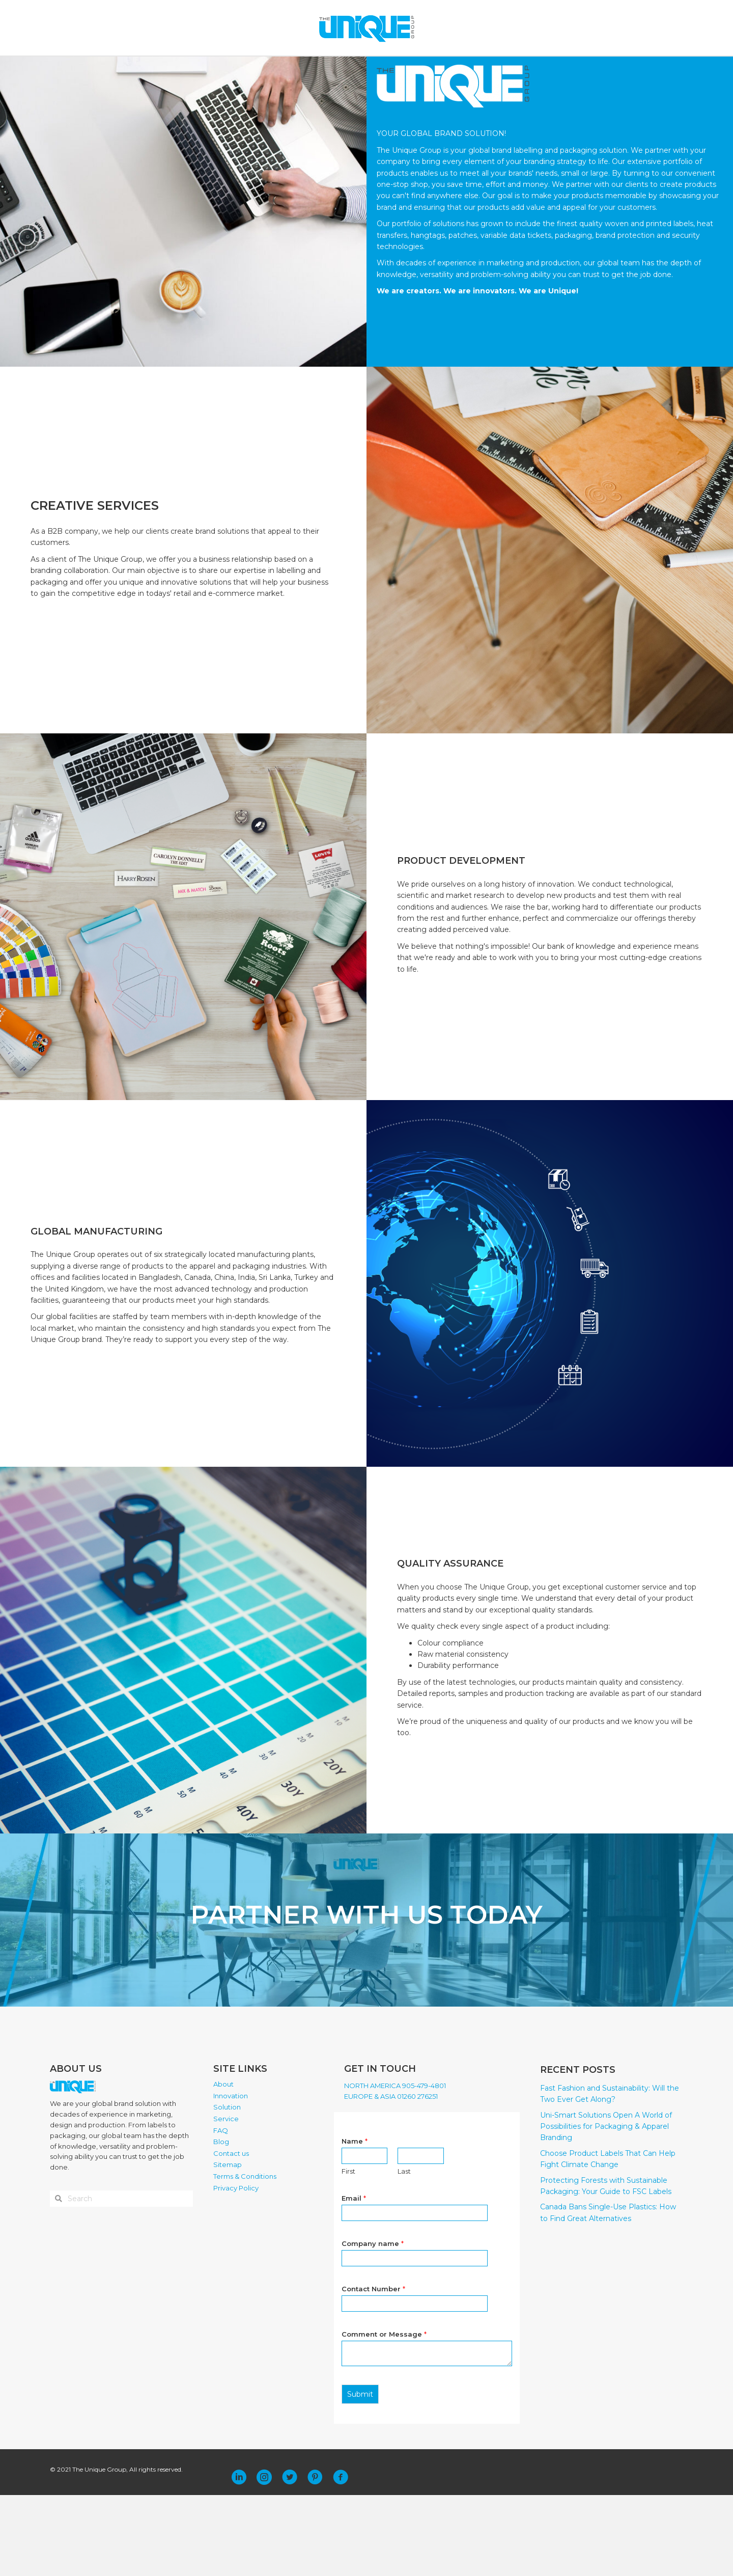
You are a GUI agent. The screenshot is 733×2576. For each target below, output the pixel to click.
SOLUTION (312, 67)
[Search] (617, 68)
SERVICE (360, 67)
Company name (373, 2324)
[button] (238, 2558)
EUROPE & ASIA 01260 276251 (391, 2177)
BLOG (426, 67)
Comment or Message (384, 2414)
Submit (360, 2474)
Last (404, 2252)
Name (355, 2221)
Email (354, 2278)
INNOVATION (257, 67)
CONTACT (462, 67)
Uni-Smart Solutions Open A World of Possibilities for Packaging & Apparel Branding (606, 2207)
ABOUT (207, 67)
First (348, 2252)
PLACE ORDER (513, 67)
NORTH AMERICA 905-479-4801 (395, 2166)
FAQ (398, 67)
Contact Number (373, 2369)
